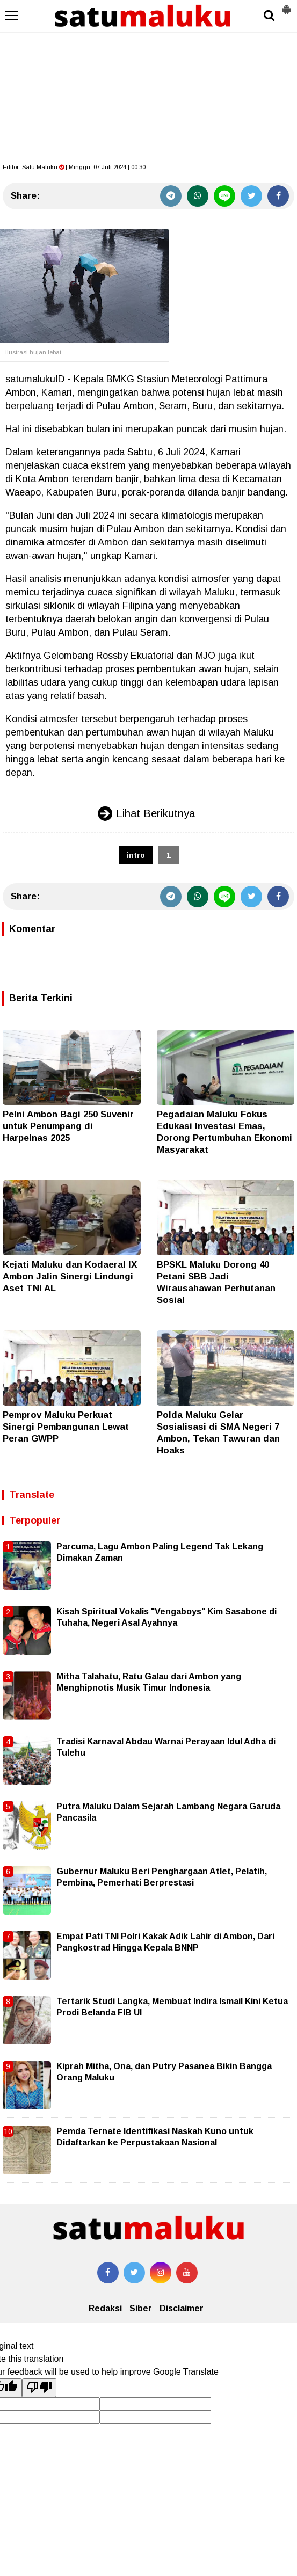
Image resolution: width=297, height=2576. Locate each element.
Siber (140, 2308)
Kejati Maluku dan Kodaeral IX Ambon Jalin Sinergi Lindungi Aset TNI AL (70, 1276)
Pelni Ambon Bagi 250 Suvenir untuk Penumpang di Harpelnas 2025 (68, 1126)
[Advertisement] (148, 80)
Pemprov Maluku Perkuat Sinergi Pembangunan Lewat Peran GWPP (66, 1427)
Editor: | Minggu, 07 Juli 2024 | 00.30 (74, 167)
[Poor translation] (39, 2387)
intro (136, 855)
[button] (286, 5)
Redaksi (105, 2308)
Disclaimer (182, 2308)
